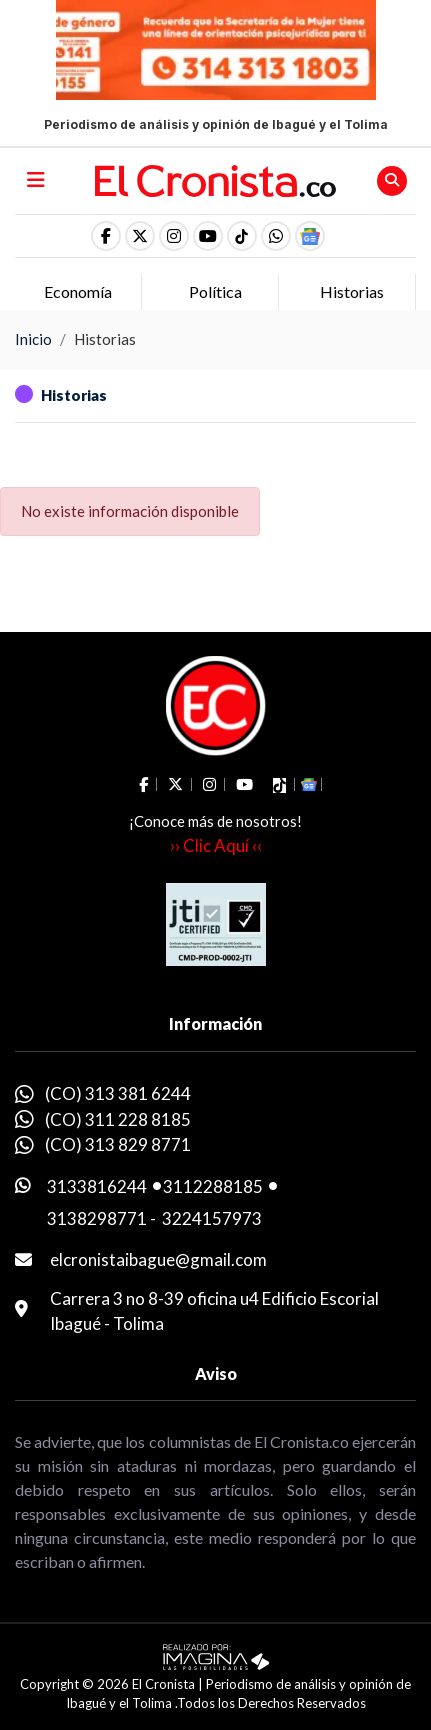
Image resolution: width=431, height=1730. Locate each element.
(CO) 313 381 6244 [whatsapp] (118, 1093)
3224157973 (212, 1218)
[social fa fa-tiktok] (242, 236)
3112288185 (213, 1186)
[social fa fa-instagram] (174, 236)
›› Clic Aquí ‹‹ (216, 845)
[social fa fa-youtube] (208, 236)
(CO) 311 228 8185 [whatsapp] (118, 1119)
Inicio (33, 339)
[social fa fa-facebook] (106, 236)
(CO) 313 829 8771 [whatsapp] (118, 1144)
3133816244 (97, 1186)
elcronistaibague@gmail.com (158, 1259)
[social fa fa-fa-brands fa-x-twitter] (140, 236)
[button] (276, 236)
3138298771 (97, 1218)
